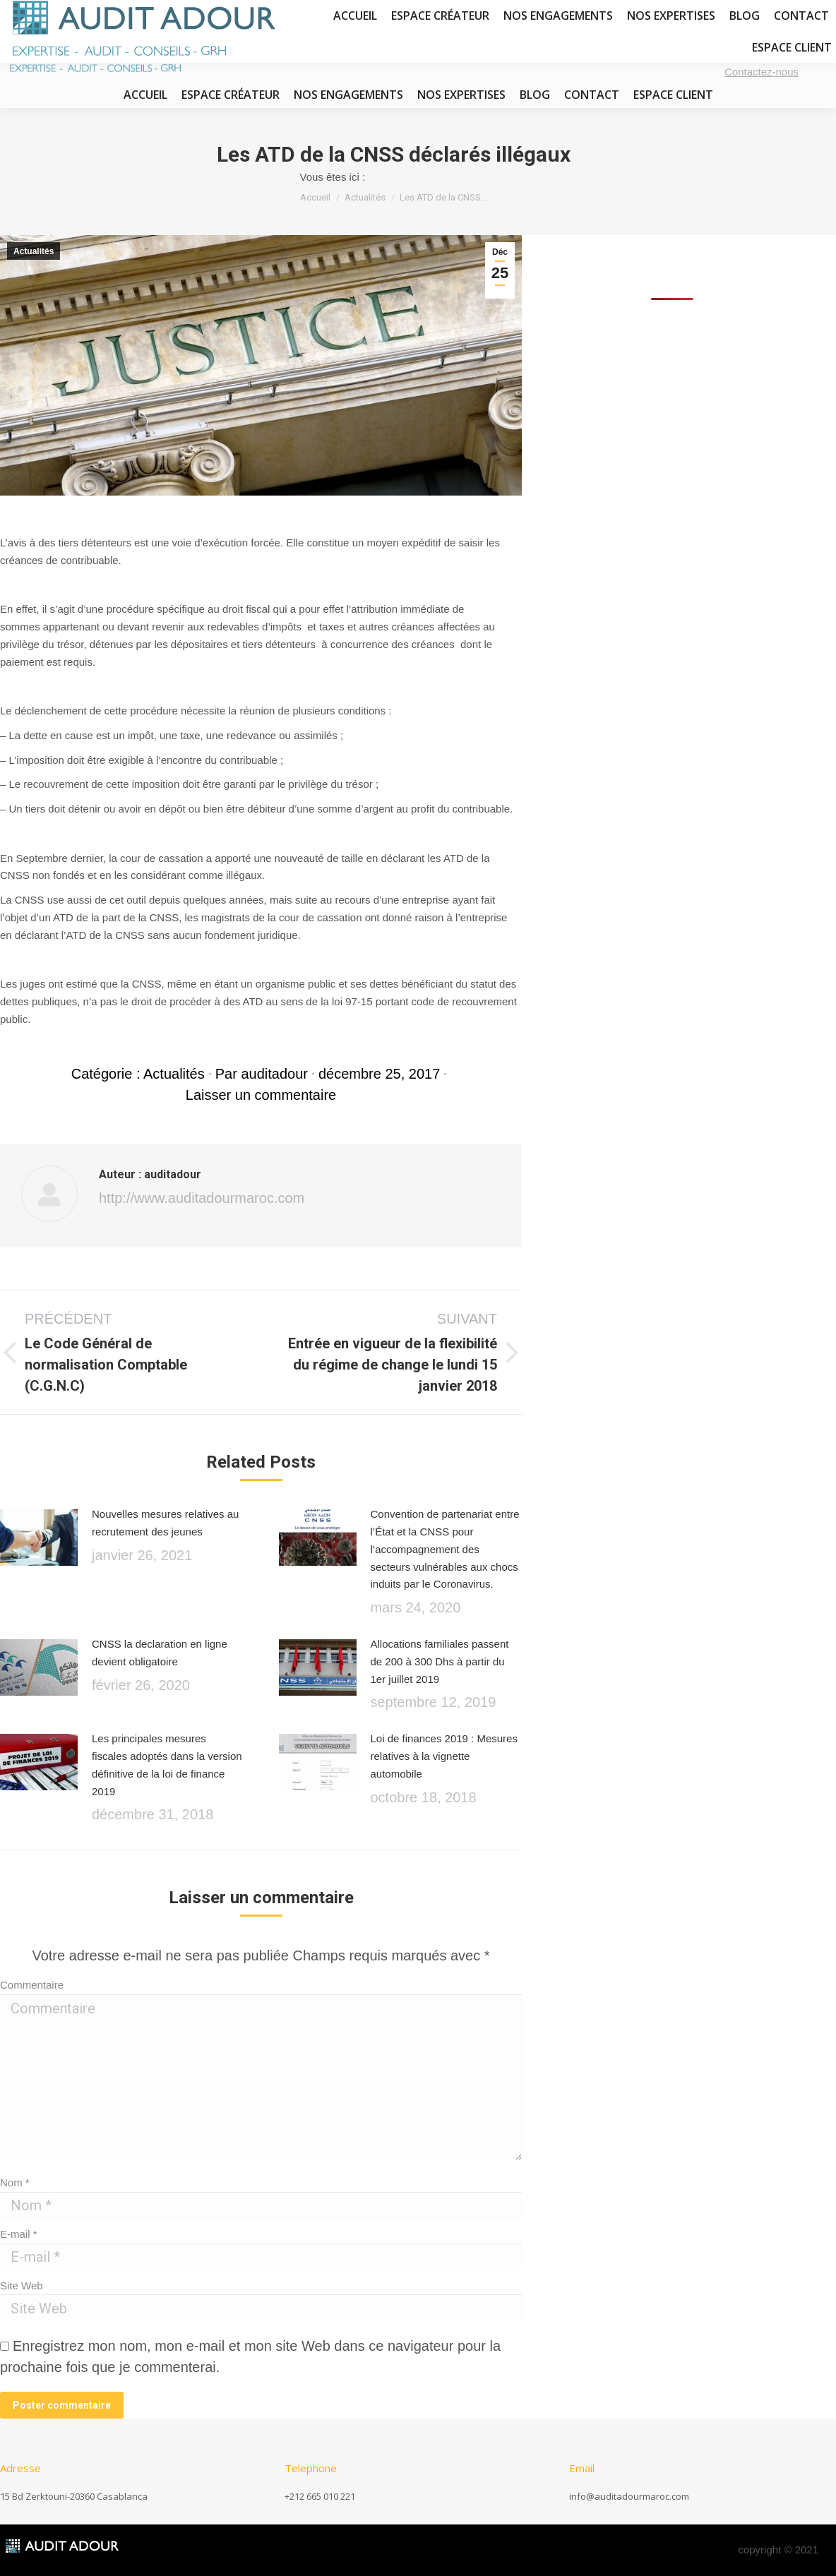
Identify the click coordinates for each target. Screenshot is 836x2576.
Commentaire (32, 1985)
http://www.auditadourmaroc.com (201, 1198)
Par (261, 1074)
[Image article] (39, 1541)
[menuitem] (145, 94)
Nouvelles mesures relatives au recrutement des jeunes (165, 1523)
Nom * (15, 2182)
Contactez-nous (761, 72)
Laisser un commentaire (261, 1095)
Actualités (33, 251)
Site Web (21, 2286)
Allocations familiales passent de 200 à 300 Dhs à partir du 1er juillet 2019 (440, 1661)
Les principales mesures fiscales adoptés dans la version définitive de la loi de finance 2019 (167, 1764)
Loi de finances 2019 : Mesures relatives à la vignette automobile (444, 1756)
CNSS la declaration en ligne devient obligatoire (159, 1652)
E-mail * (18, 2234)
